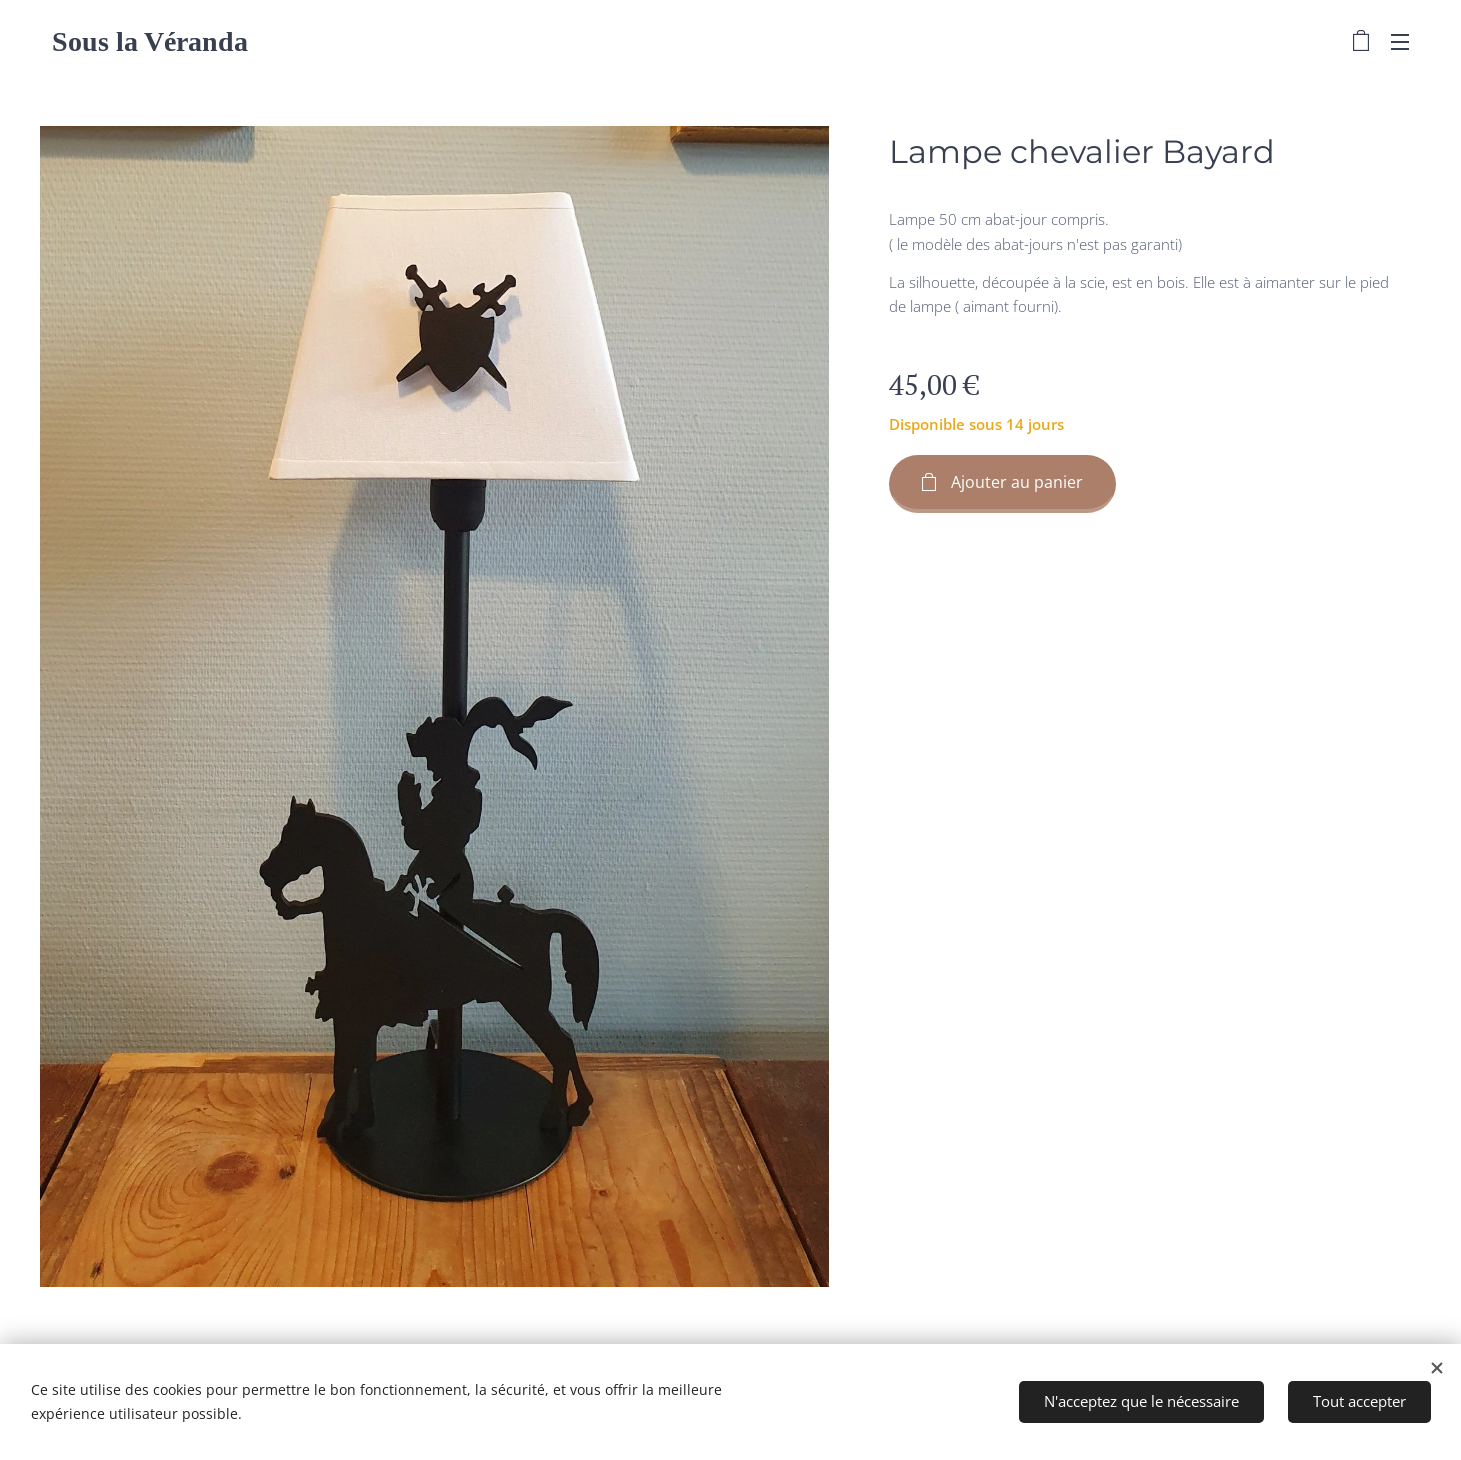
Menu (1400, 42)
